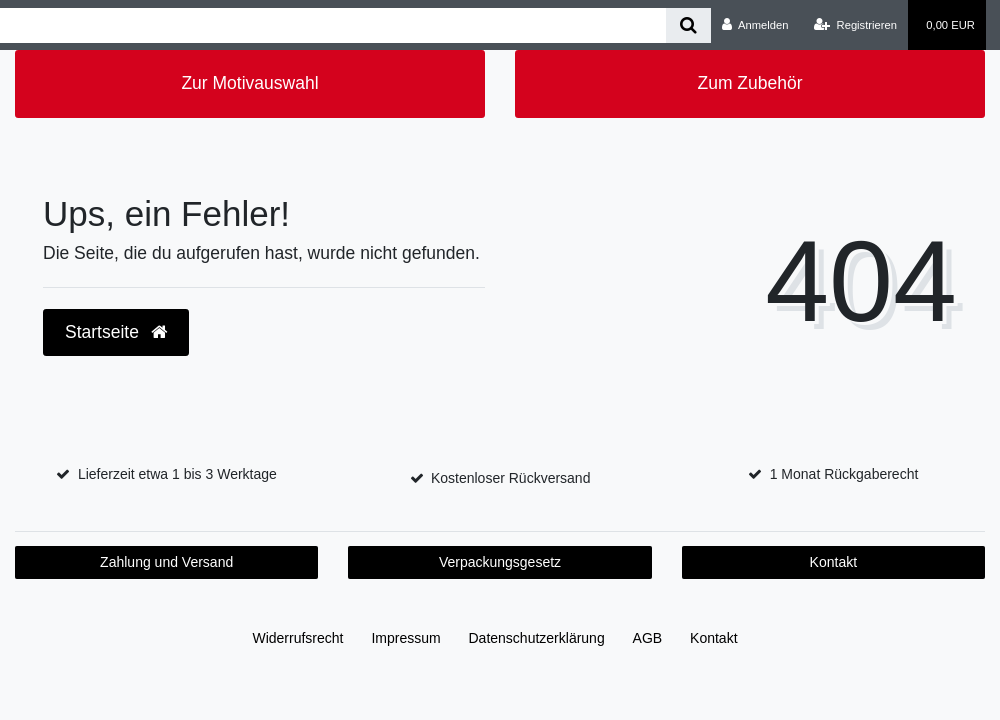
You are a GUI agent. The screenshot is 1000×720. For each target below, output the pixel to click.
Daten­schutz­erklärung (537, 638)
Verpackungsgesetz (500, 562)
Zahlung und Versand (166, 562)
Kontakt (833, 562)
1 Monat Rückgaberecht (844, 474)
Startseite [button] (116, 332)
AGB (648, 638)
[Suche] (688, 25)
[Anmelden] (755, 25)
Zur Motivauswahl (249, 83)
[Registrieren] (855, 25)
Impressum (405, 638)
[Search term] (333, 25)
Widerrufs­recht (297, 638)
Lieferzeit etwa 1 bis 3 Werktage (177, 474)
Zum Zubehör (749, 83)
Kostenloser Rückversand (511, 478)
